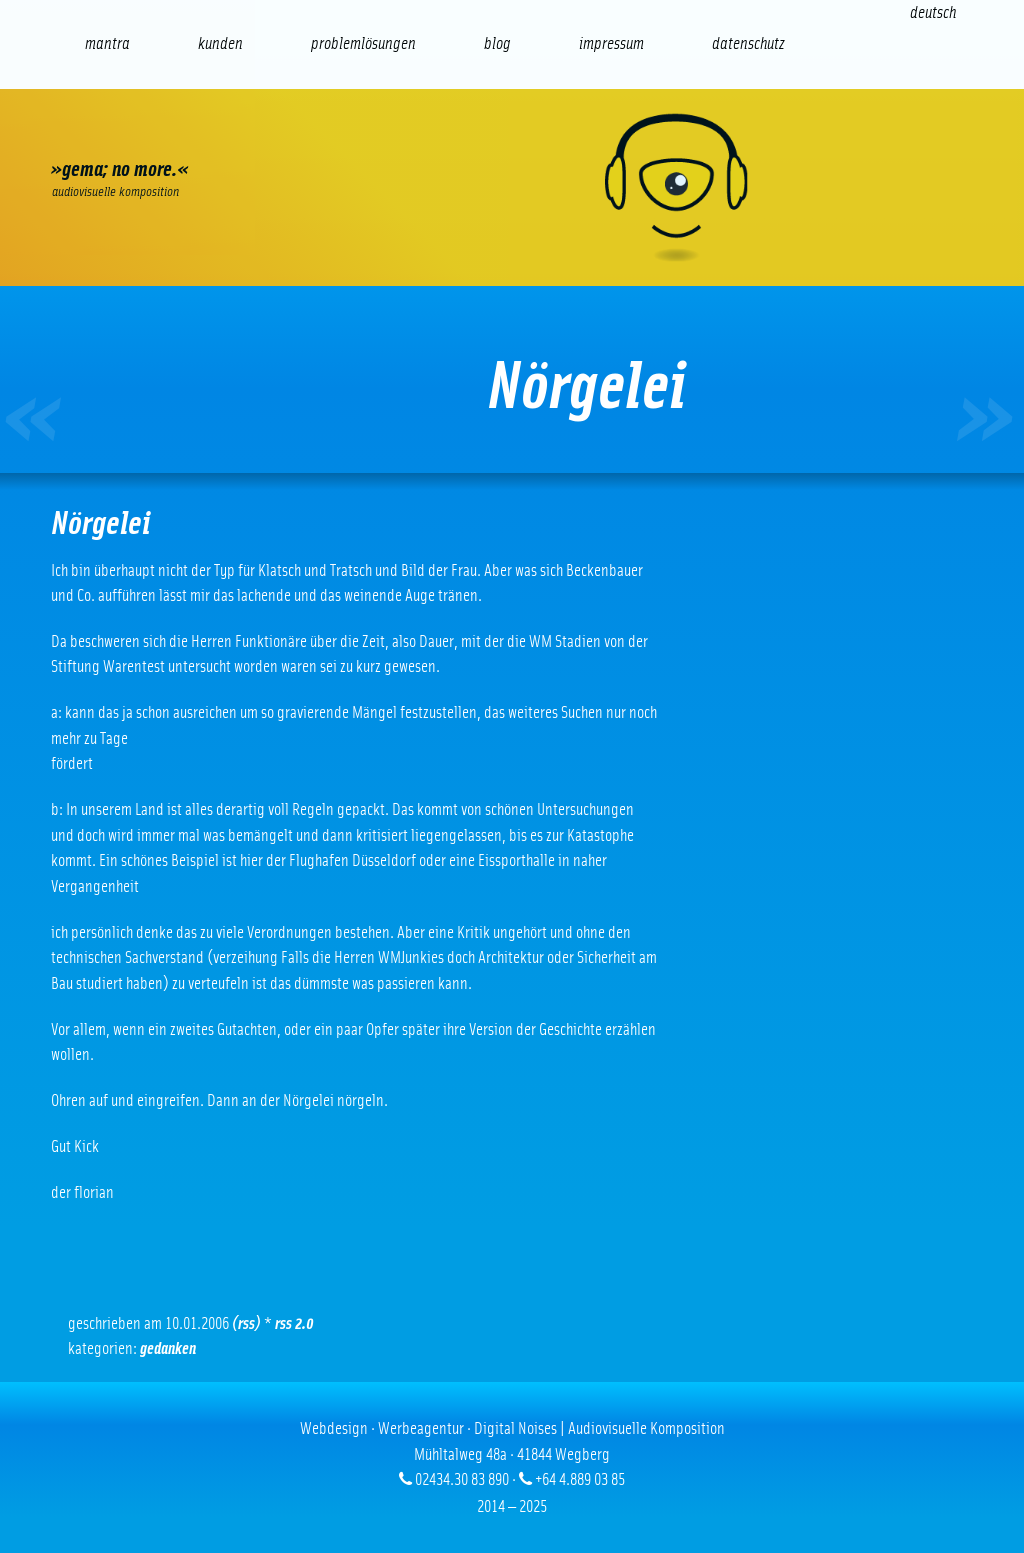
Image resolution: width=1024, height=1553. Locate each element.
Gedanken (168, 1348)
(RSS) (246, 1323)
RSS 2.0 (294, 1323)
